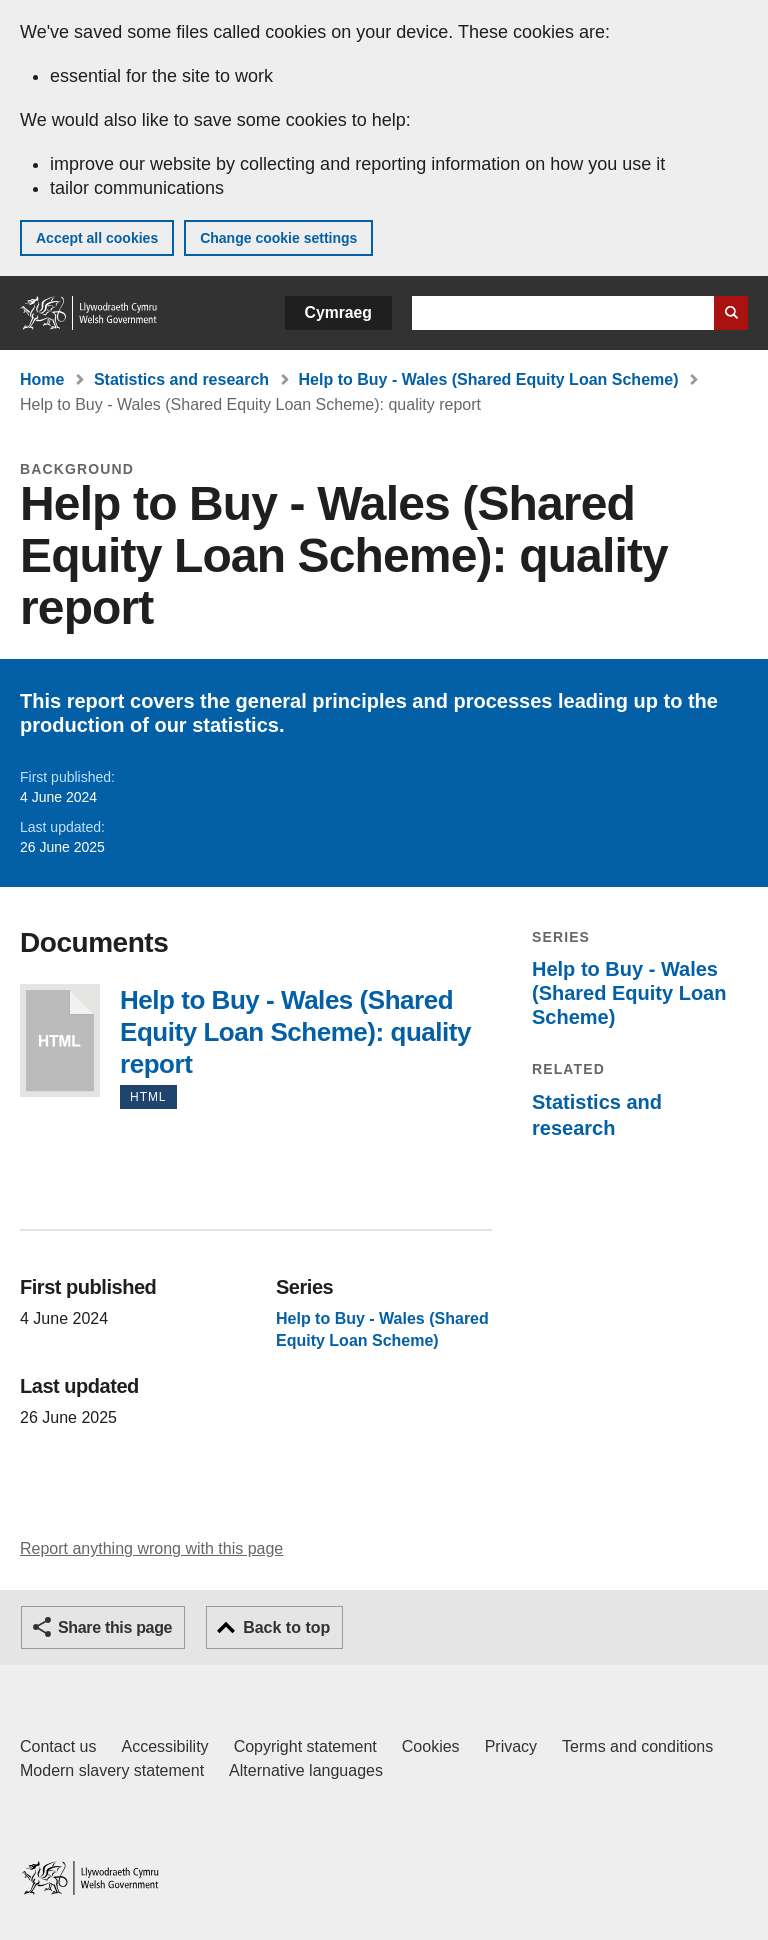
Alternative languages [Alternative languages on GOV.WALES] (306, 1770)
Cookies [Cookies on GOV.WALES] (431, 1746)
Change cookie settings (278, 238)
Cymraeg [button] (338, 312)
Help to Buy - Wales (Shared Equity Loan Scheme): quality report (60, 1040)
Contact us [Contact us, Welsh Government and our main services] (58, 1746)
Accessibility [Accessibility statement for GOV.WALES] (164, 1746)
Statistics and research (181, 379)
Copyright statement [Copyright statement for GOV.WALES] (305, 1746)
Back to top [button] (286, 1627)
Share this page (115, 1627)
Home (42, 379)
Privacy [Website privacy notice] (511, 1746)
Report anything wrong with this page (151, 1548)
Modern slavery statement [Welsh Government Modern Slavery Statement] (112, 1770)
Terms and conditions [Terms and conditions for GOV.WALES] (637, 1746)
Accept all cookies (97, 238)
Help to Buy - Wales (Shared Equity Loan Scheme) (489, 379)
